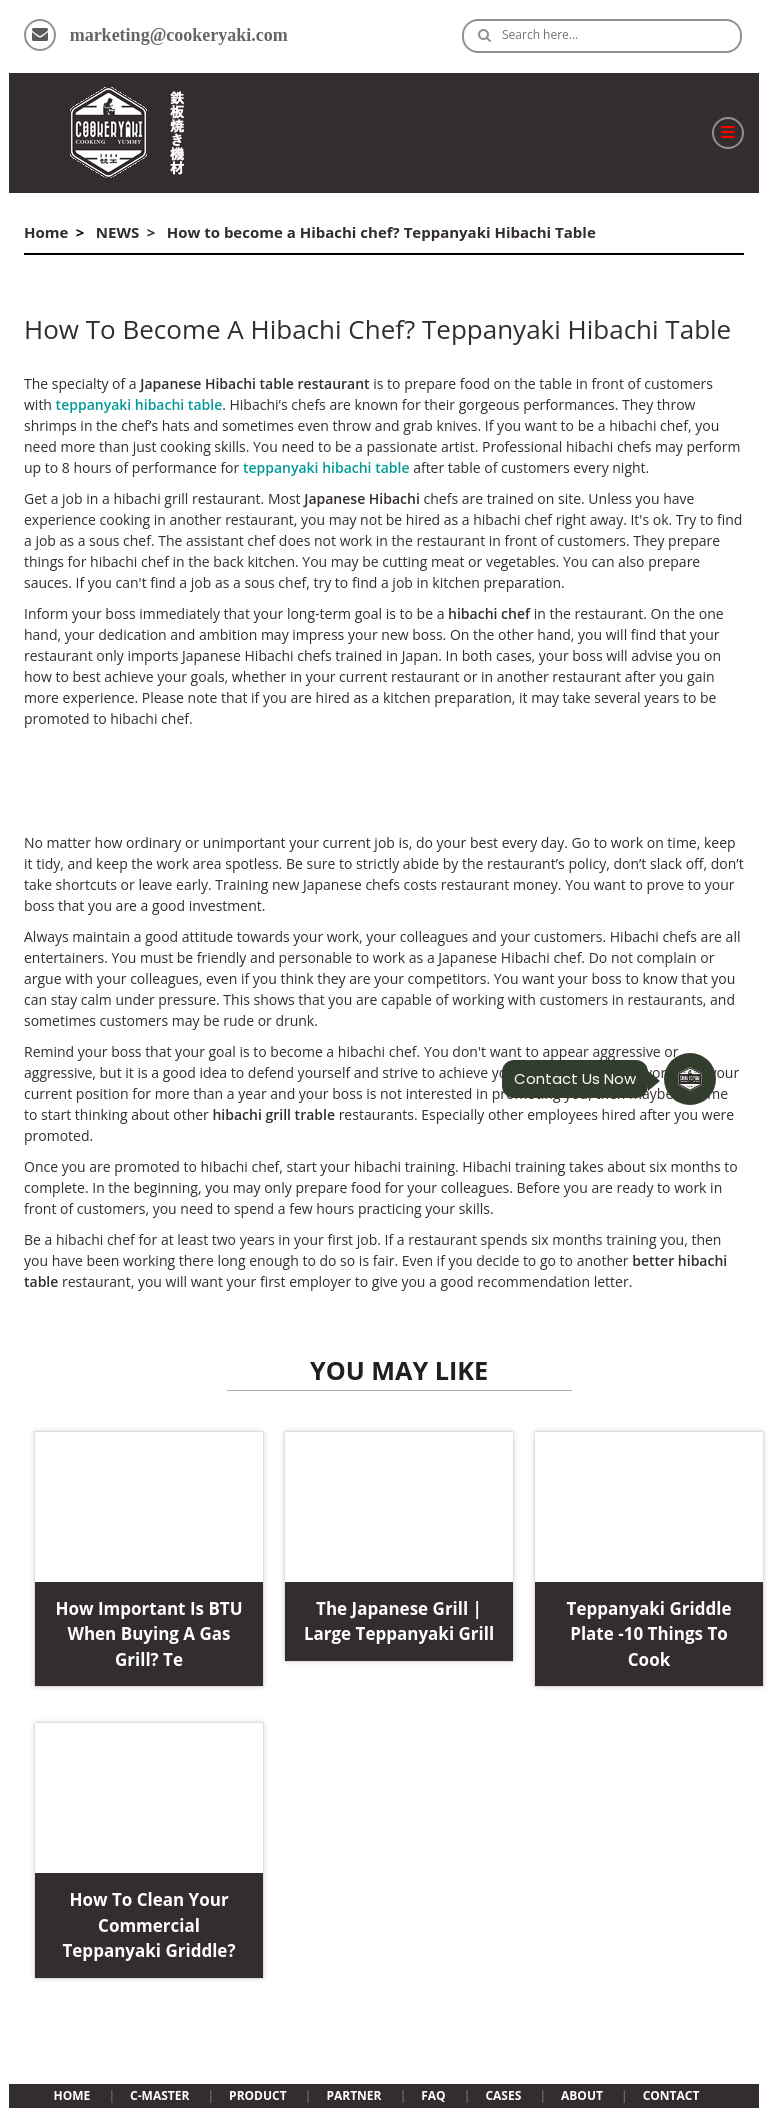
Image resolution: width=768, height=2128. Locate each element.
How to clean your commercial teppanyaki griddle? (148, 1925)
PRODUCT (258, 2095)
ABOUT (582, 2095)
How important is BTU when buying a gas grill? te (148, 1634)
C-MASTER (159, 2095)
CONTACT (671, 2095)
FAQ (433, 2095)
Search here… (540, 34)
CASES (503, 2095)
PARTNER (353, 2095)
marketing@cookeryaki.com (179, 35)
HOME (72, 2095)
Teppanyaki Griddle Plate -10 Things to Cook (649, 1634)
